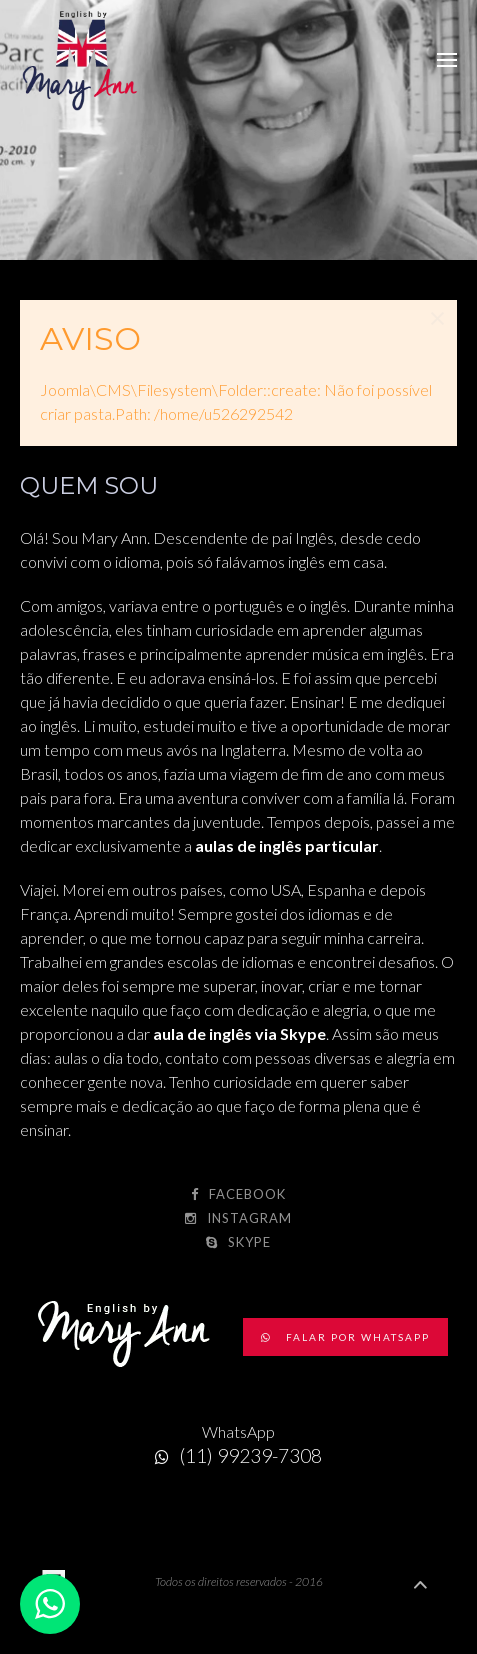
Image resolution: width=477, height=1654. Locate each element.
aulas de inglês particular (287, 845)
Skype (238, 1242)
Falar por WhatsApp (345, 1337)
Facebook (238, 1194)
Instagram (238, 1218)
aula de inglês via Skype (239, 1033)
